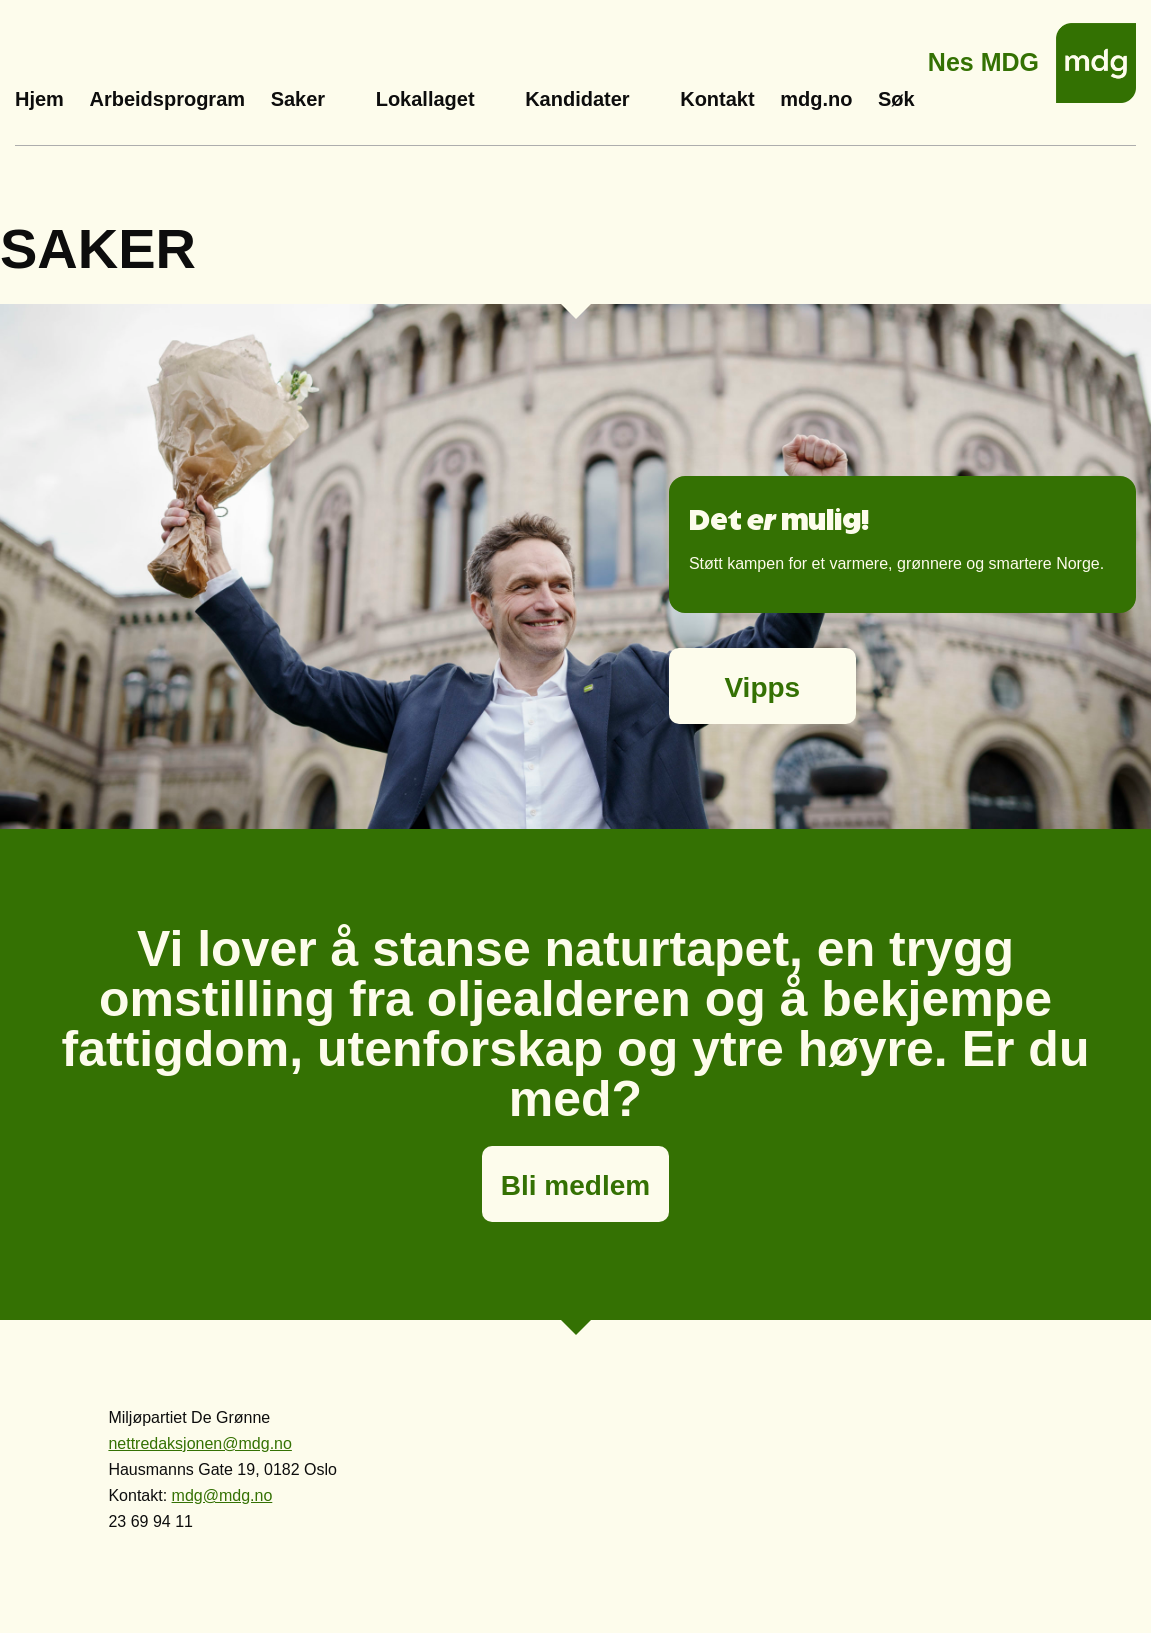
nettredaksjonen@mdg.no (199, 1443)
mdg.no (816, 99)
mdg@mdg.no (222, 1495)
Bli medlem (575, 1185)
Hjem (39, 99)
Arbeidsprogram (167, 99)
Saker (298, 99)
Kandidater (577, 99)
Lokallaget (425, 99)
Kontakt (717, 99)
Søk (896, 99)
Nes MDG (983, 56)
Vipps (762, 687)
